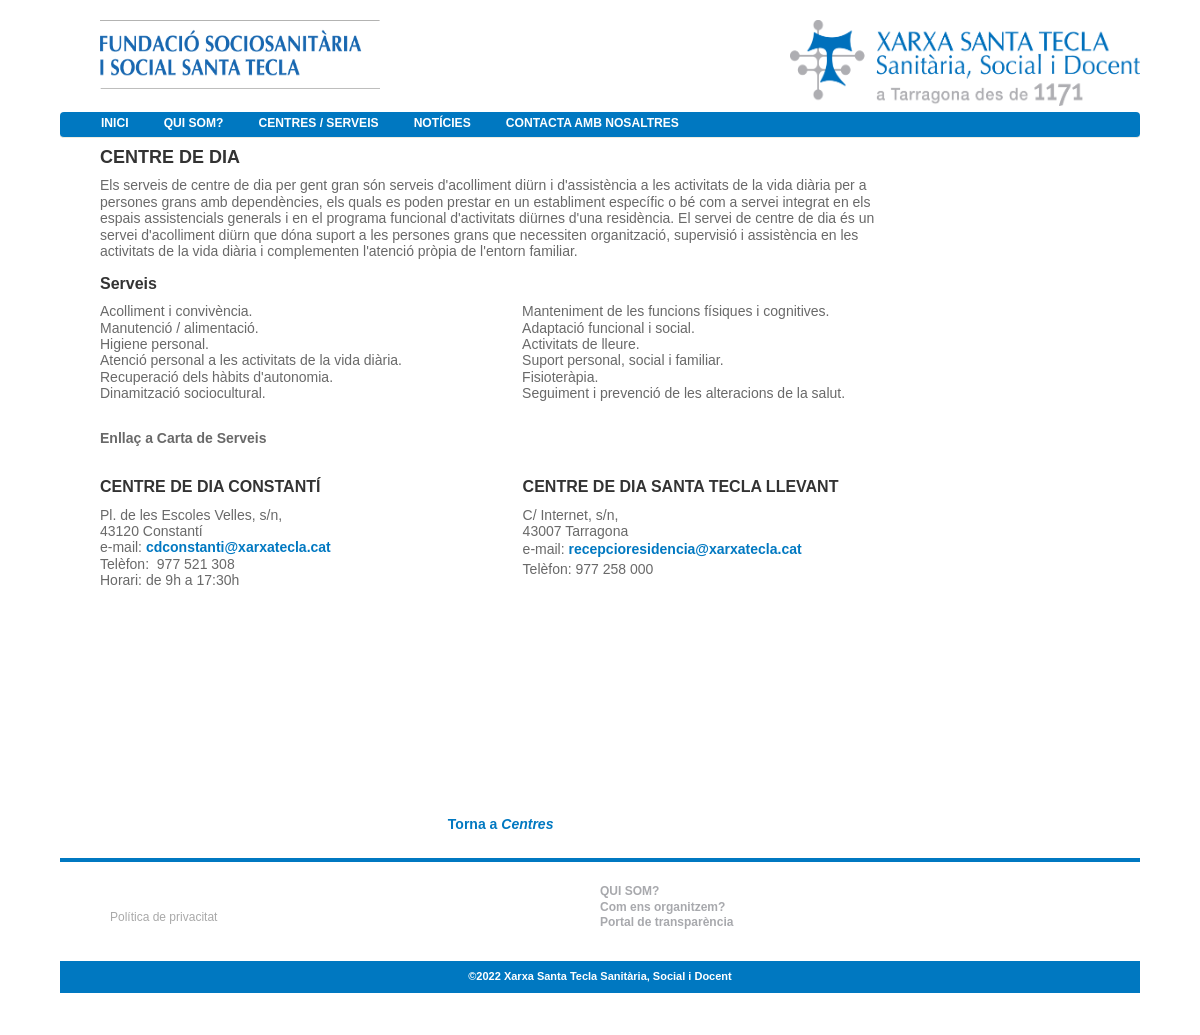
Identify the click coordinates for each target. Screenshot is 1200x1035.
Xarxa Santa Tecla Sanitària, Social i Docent (618, 976)
